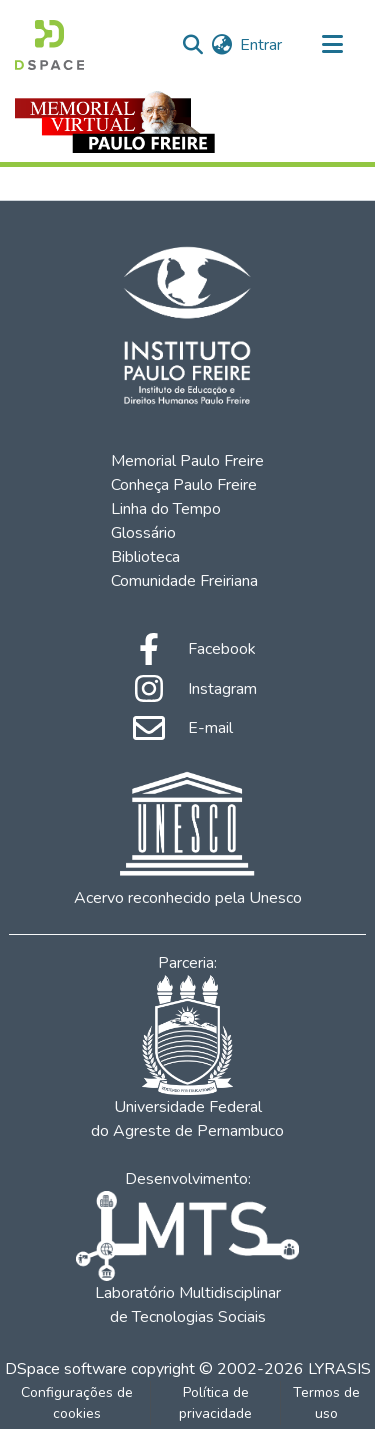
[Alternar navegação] (332, 45)
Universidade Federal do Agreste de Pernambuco (187, 1058)
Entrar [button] (262, 45)
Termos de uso (326, 1403)
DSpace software (66, 1369)
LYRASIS (339, 1369)
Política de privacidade (215, 1403)
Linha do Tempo (166, 509)
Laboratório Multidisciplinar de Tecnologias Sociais (187, 1259)
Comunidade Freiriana (184, 581)
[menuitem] (221, 45)
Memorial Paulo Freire (187, 461)
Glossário (143, 533)
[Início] (49, 45)
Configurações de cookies (77, 1403)
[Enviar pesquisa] (192, 45)
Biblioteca (145, 557)
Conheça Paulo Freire (184, 485)
